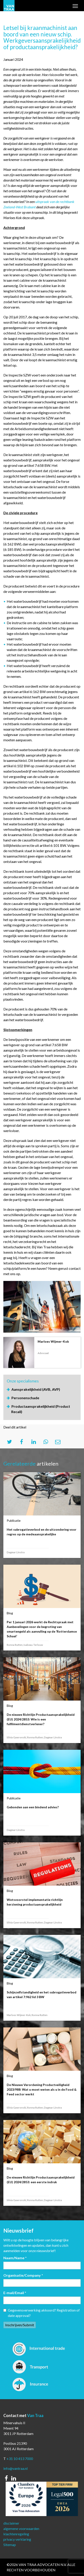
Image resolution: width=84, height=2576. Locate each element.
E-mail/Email (14, 2293)
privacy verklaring (17, 2539)
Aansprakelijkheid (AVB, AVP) (35, 1389)
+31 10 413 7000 (19, 2458)
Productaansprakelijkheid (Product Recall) (40, 1409)
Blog (10, 1613)
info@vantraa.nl (15, 2468)
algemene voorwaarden (21, 2528)
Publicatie (14, 1520)
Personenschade (25, 1398)
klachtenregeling (16, 2534)
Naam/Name (15, 2258)
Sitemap (9, 2544)
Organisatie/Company (23, 2275)
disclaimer (11, 2523)
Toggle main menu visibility (75, 6)
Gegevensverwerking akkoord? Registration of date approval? (41, 2313)
